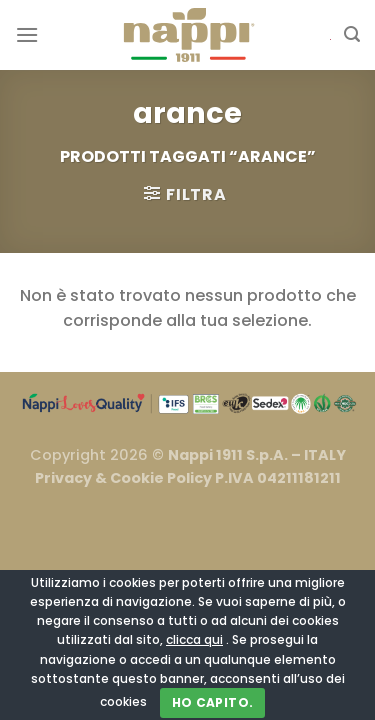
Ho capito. (213, 702)
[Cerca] (352, 34)
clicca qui (194, 639)
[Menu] (27, 34)
